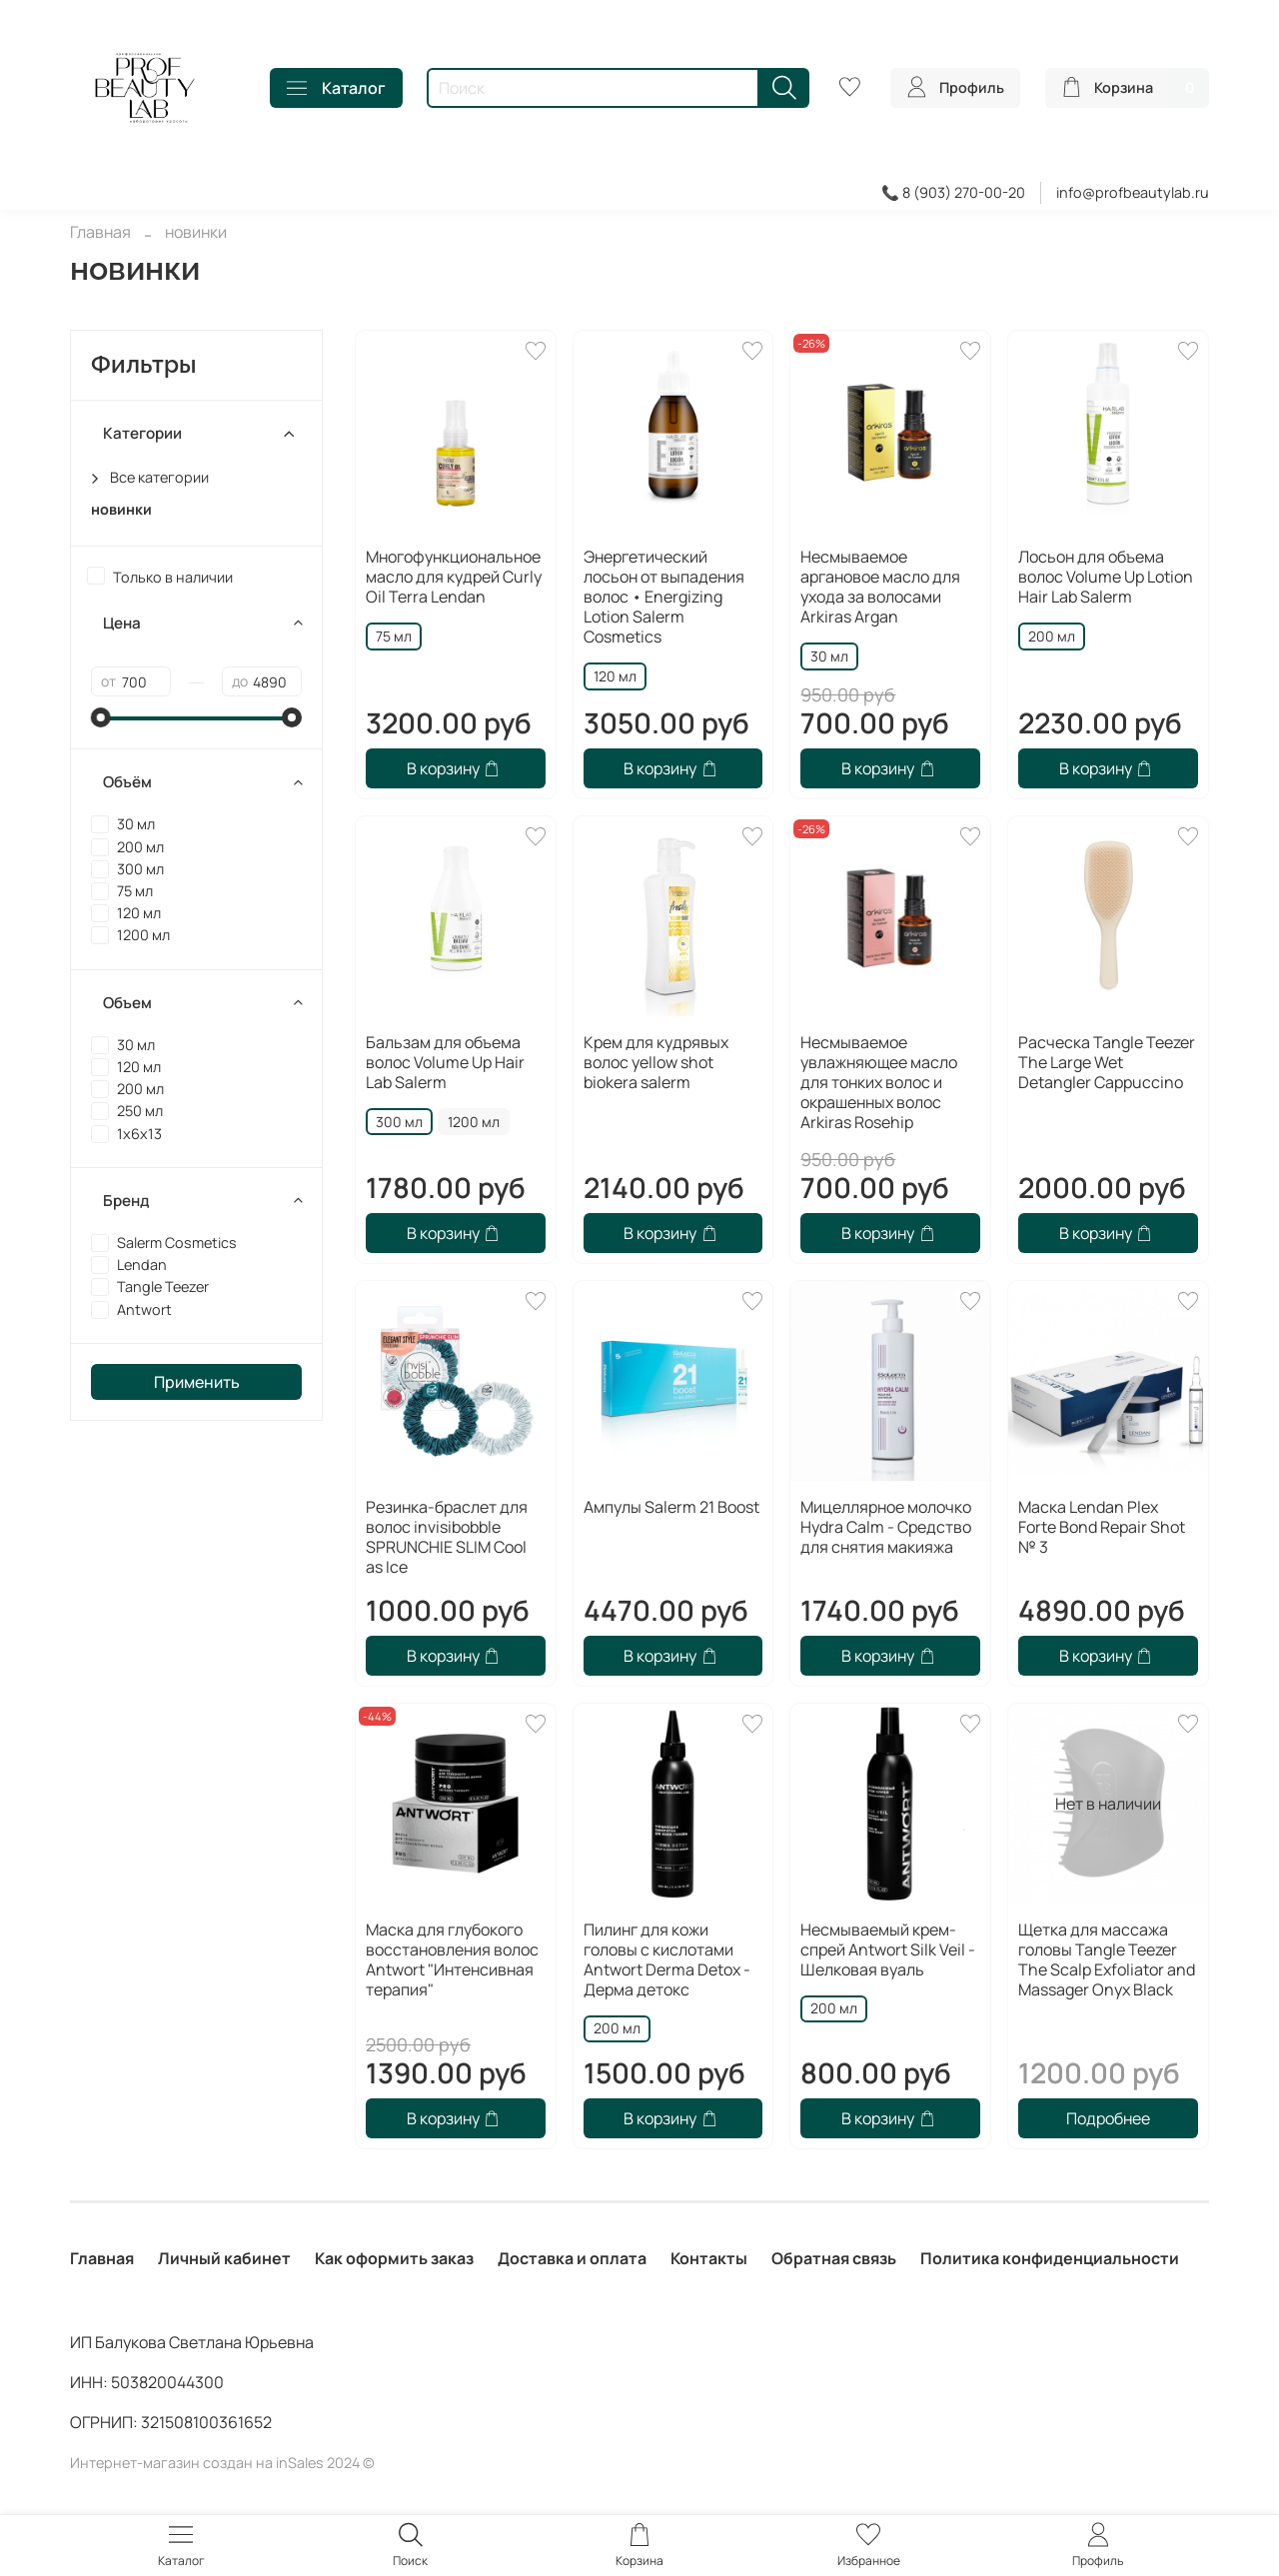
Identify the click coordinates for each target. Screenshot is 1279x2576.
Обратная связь (833, 2258)
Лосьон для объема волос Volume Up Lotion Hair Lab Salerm (1105, 577)
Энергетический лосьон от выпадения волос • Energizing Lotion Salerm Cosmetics (664, 596)
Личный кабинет (224, 2258)
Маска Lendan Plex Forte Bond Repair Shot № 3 (1101, 1527)
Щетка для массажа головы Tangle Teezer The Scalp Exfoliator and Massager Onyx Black (1106, 1959)
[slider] (101, 717)
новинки (121, 509)
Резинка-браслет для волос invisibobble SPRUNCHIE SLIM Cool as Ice (447, 1537)
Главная (100, 232)
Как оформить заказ (394, 2258)
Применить (197, 1382)
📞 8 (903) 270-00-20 (953, 192)
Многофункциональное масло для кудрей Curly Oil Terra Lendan (454, 577)
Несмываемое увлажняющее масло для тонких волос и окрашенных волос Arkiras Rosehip (878, 1082)
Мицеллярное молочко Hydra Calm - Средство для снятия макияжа (885, 1527)
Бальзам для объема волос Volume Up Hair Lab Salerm (445, 1062)
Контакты (708, 2258)
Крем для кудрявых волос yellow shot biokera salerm (656, 1062)
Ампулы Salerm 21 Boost (671, 1507)
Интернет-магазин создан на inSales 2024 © (222, 2462)
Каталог (336, 88)
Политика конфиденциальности (1049, 2258)
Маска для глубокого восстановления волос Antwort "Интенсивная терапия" (452, 1959)
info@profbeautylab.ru (1132, 192)
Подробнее (1108, 2118)
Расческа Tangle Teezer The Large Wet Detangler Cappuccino (1106, 1062)
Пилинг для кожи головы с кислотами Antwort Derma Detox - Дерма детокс (667, 1959)
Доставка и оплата (572, 2258)
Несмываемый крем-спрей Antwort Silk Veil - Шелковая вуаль (887, 1949)
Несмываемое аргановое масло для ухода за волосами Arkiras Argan (880, 587)
